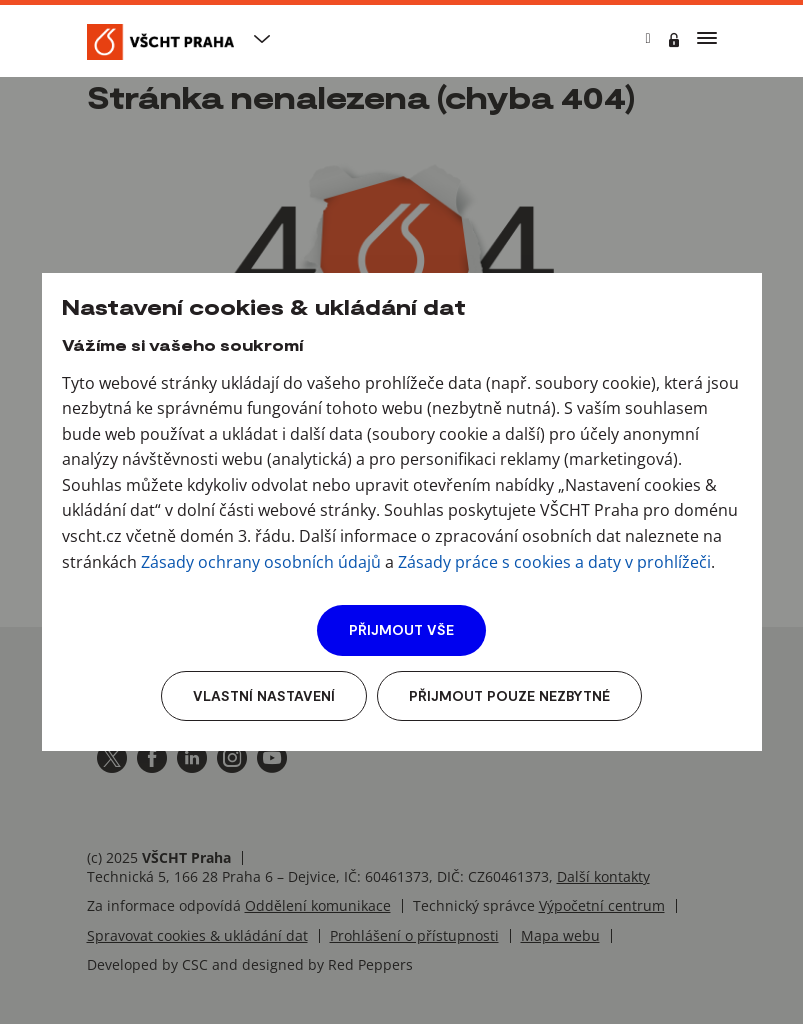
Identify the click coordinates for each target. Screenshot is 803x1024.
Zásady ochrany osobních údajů (261, 562)
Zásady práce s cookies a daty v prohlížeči (554, 562)
